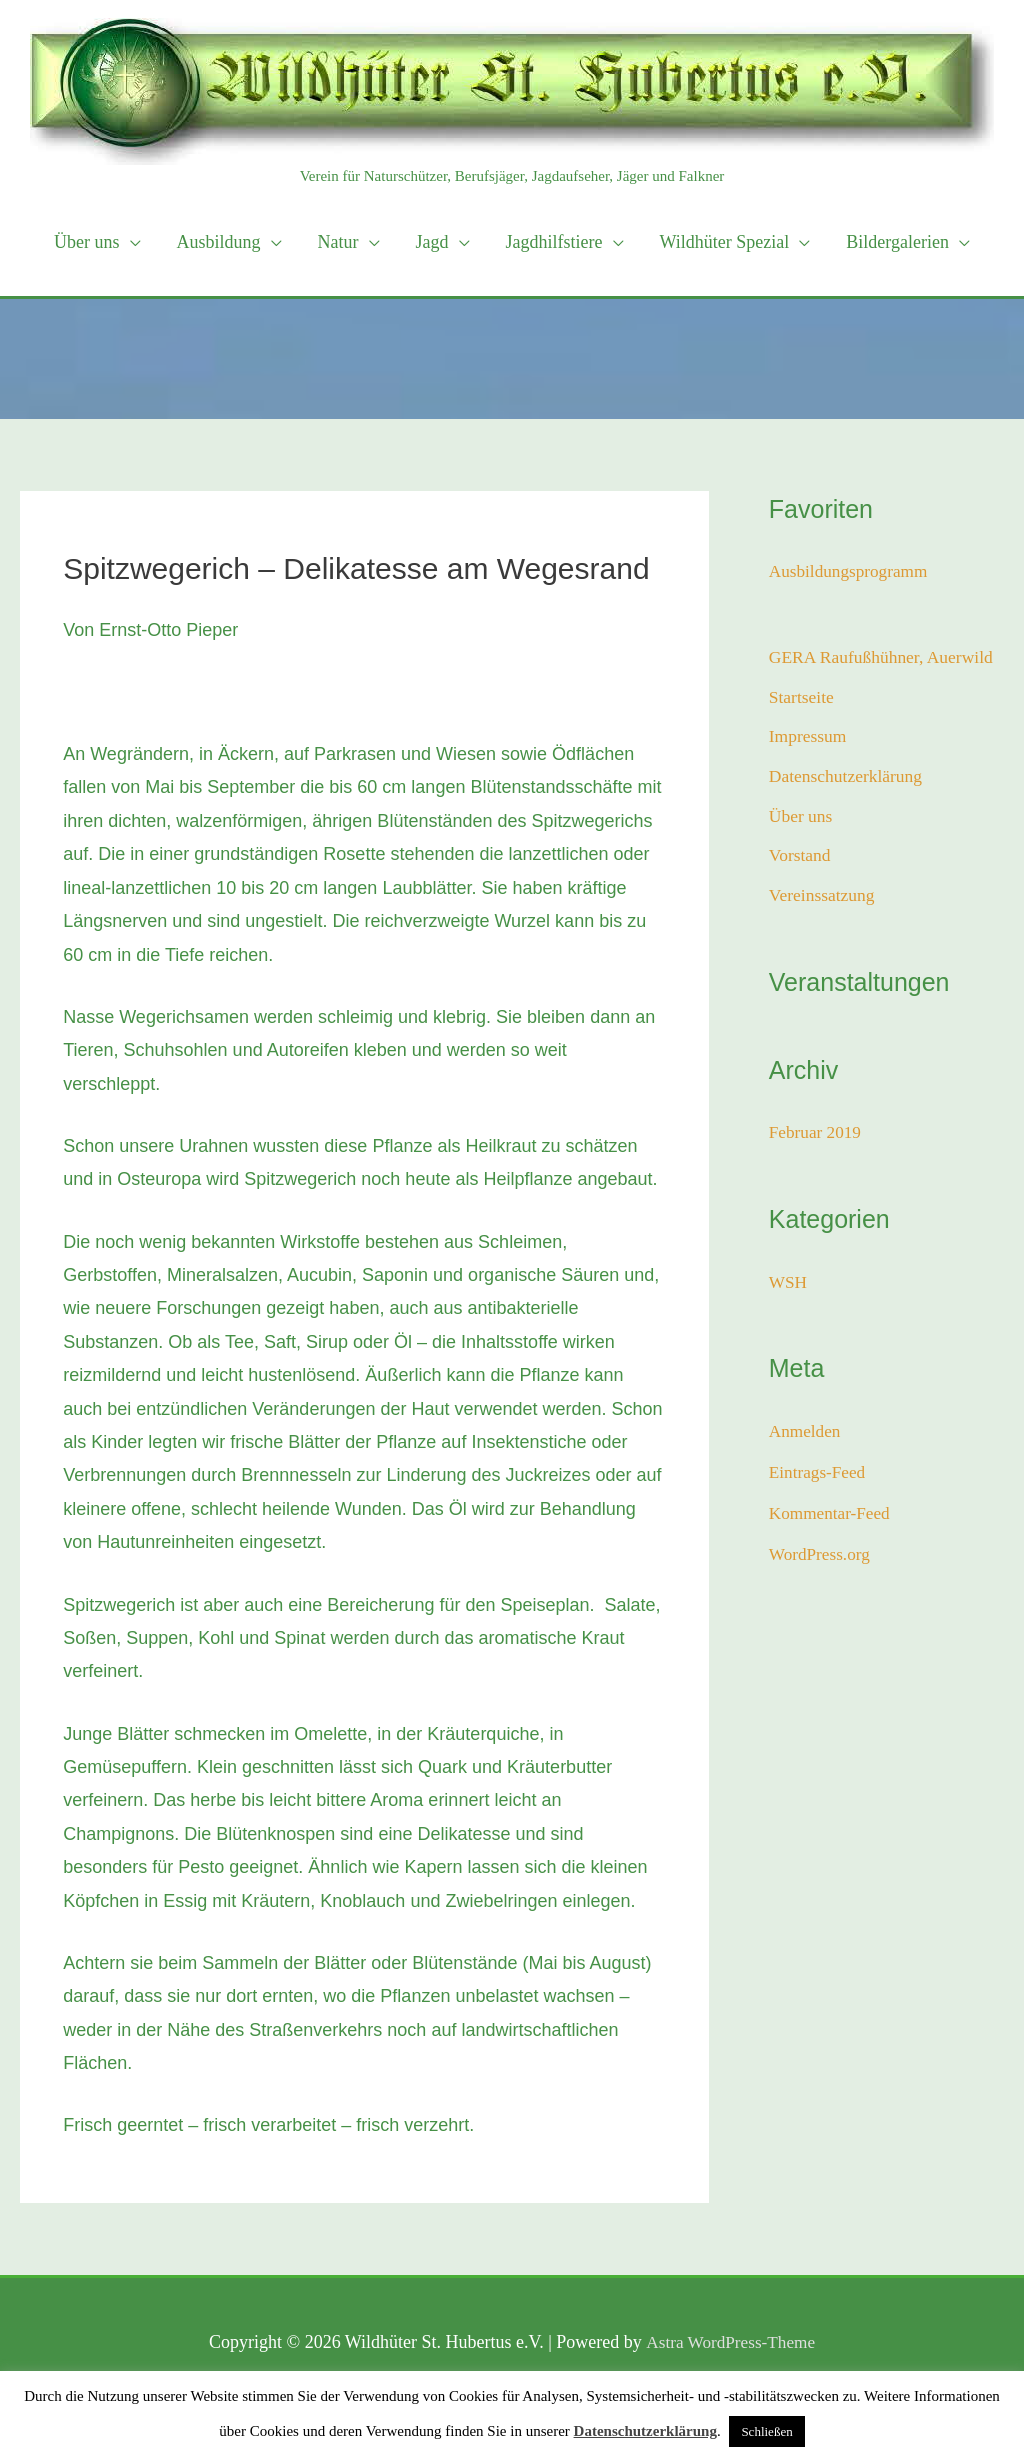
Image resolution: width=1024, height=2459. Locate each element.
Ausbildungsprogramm (852, 571)
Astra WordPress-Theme (730, 2342)
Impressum (809, 738)
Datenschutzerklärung (848, 779)
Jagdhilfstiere (554, 242)
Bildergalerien (897, 242)
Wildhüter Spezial (725, 242)
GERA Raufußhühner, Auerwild (884, 657)
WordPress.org (822, 1556)
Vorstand (801, 860)
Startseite (802, 698)
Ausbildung (219, 242)
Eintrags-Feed (819, 1475)
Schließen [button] (766, 2431)
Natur (338, 242)
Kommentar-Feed (832, 1516)
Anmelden (806, 1435)
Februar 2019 (817, 1137)
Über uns (87, 242)
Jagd (432, 242)
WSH (789, 1286)
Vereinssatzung (823, 900)
